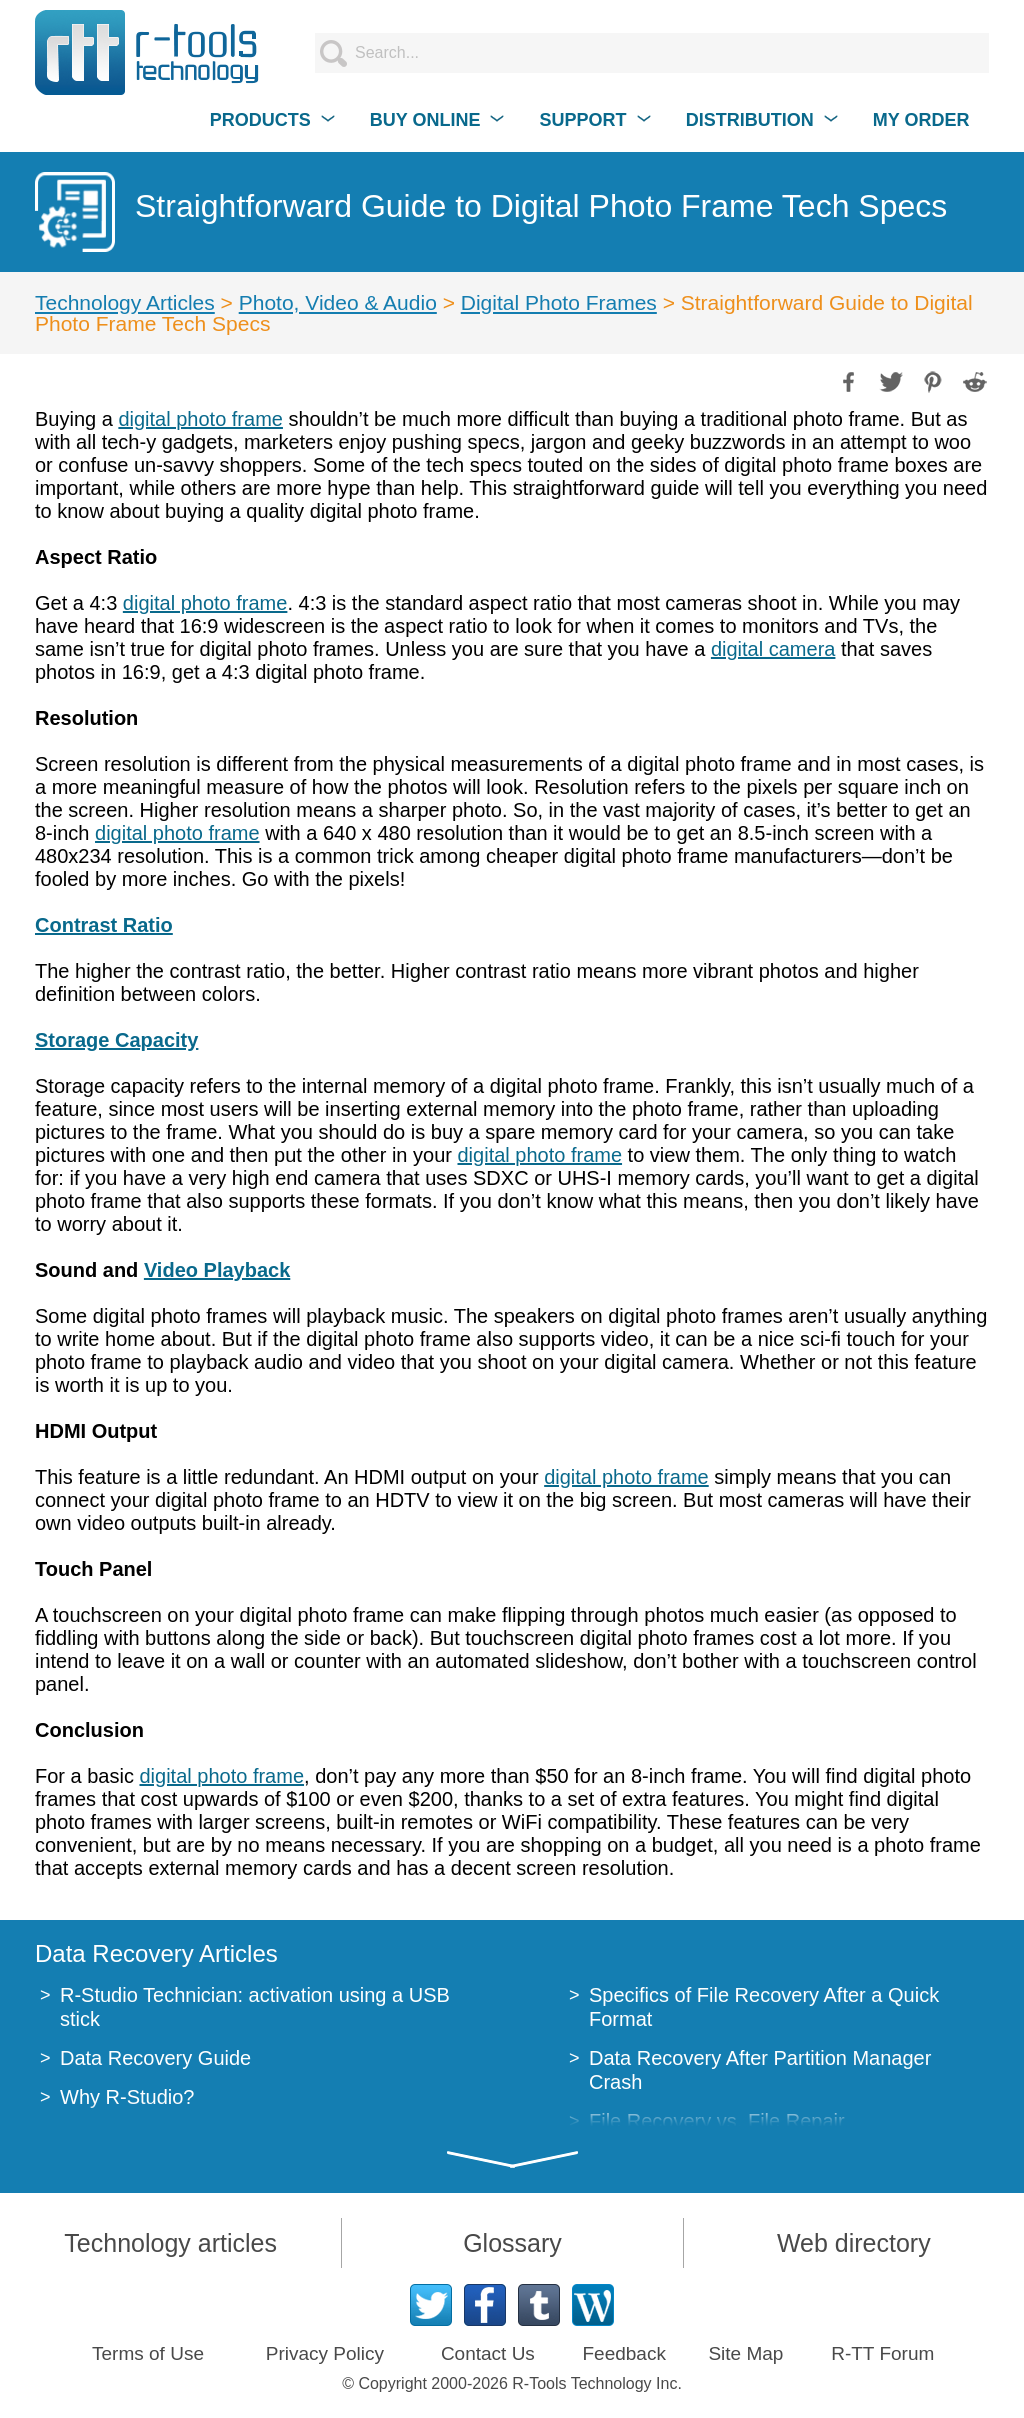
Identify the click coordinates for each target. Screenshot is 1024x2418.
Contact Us (488, 2353)
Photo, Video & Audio (338, 302)
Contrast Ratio (104, 925)
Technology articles (170, 2243)
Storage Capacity (116, 1040)
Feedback (623, 2353)
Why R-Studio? (127, 2097)
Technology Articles (125, 302)
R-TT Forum (882, 2353)
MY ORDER (921, 120)
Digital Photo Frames (559, 302)
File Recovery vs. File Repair (717, 2121)
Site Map (745, 2353)
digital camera (773, 649)
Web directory (854, 2243)
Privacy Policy (325, 2353)
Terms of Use (148, 2353)
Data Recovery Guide (155, 2058)
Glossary (512, 2243)
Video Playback (217, 1270)
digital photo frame (200, 419)
